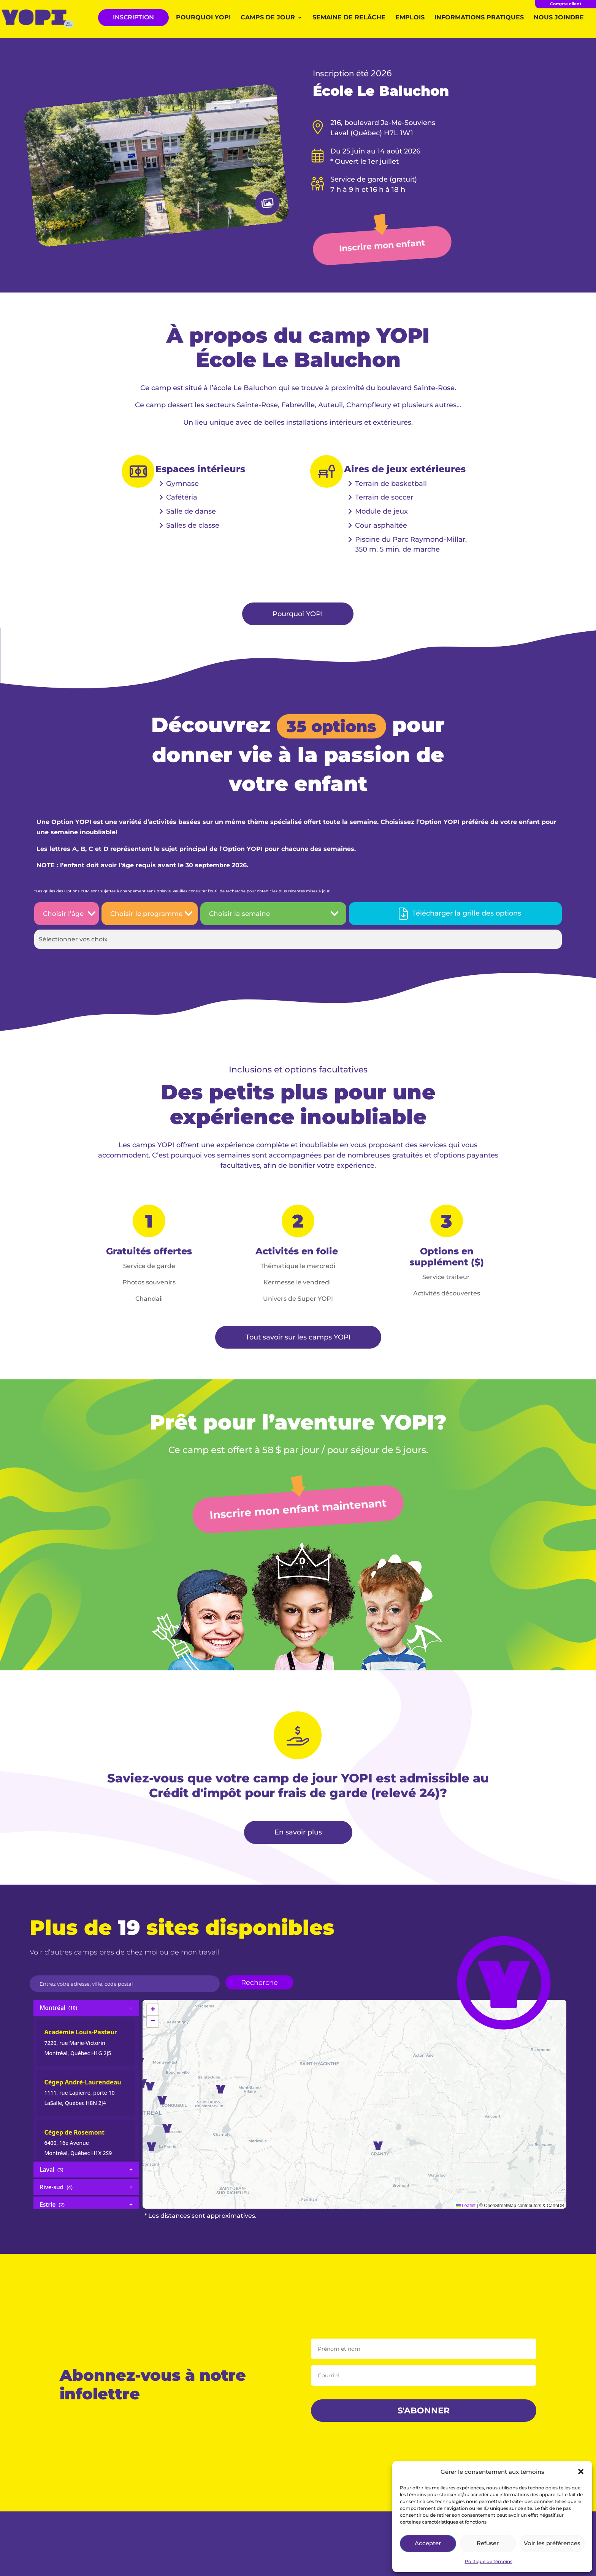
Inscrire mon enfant (382, 245)
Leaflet (466, 2205)
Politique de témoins (488, 2561)
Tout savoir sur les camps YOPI (298, 1337)
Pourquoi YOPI (203, 18)
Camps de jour (268, 18)
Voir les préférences (552, 2543)
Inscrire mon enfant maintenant (298, 1508)
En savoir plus (298, 1832)
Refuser (488, 2543)
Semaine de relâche (348, 18)
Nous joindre (559, 18)
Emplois (410, 18)
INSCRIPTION (133, 17)
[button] (581, 2471)
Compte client (566, 3)
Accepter (428, 2543)
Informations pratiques (479, 18)
